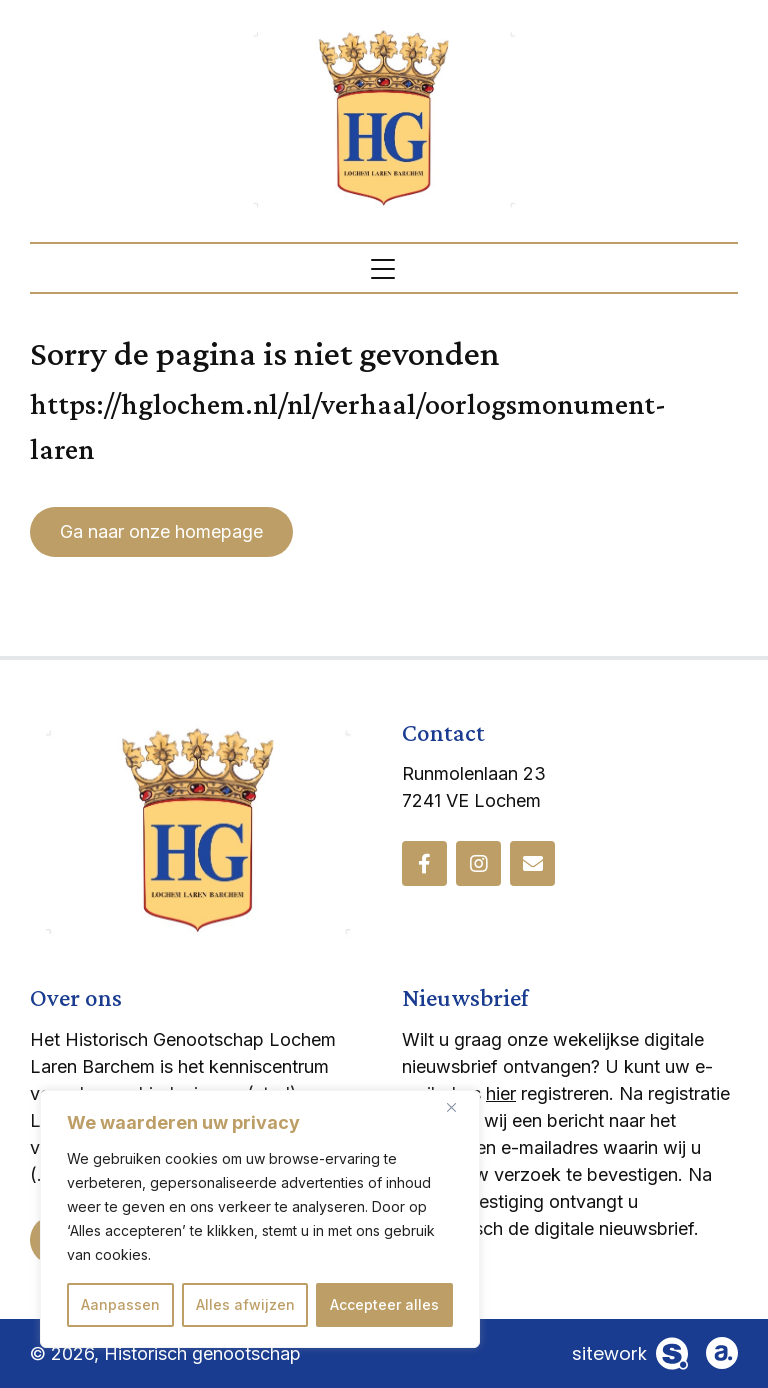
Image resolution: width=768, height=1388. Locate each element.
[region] (260, 1219)
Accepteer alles (384, 1304)
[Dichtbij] (459, 1107)
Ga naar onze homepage (161, 531)
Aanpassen (120, 1304)
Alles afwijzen (245, 1304)
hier (501, 1093)
